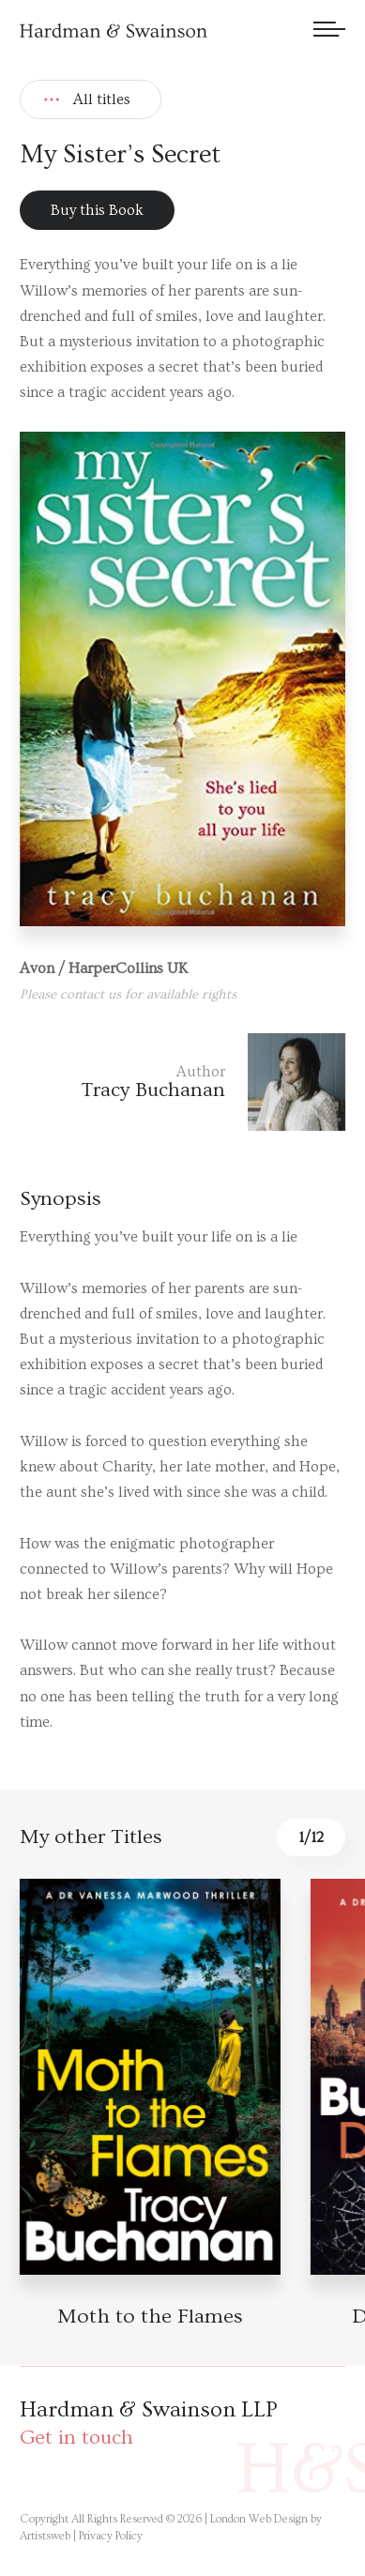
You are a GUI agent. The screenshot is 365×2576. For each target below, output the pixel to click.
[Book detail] (150, 2077)
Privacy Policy (111, 2536)
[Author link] (182, 1082)
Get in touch (76, 2437)
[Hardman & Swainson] (113, 30)
